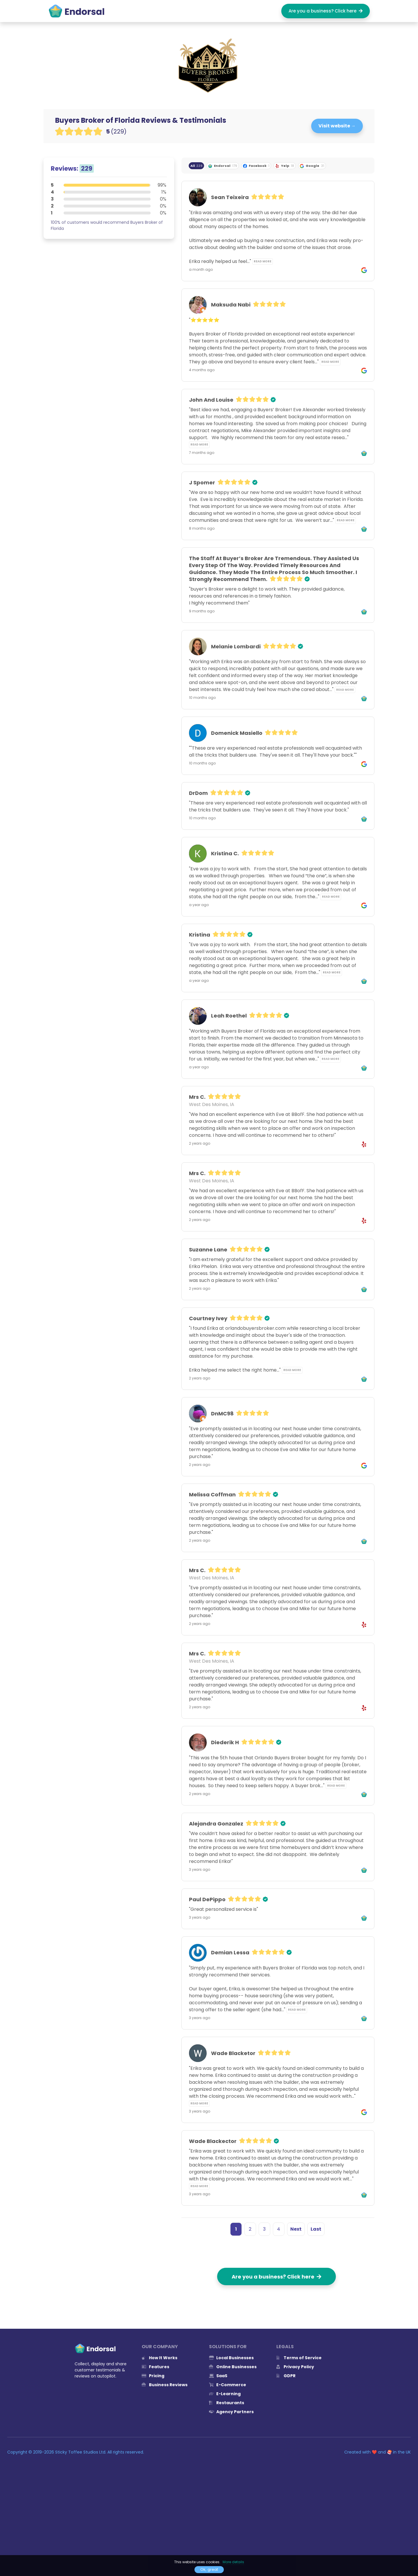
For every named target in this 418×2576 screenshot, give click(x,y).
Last (316, 2229)
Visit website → (337, 125)
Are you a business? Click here (326, 11)
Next (296, 2229)
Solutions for (228, 2346)
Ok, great (209, 2569)
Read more (262, 261)
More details (233, 2561)
